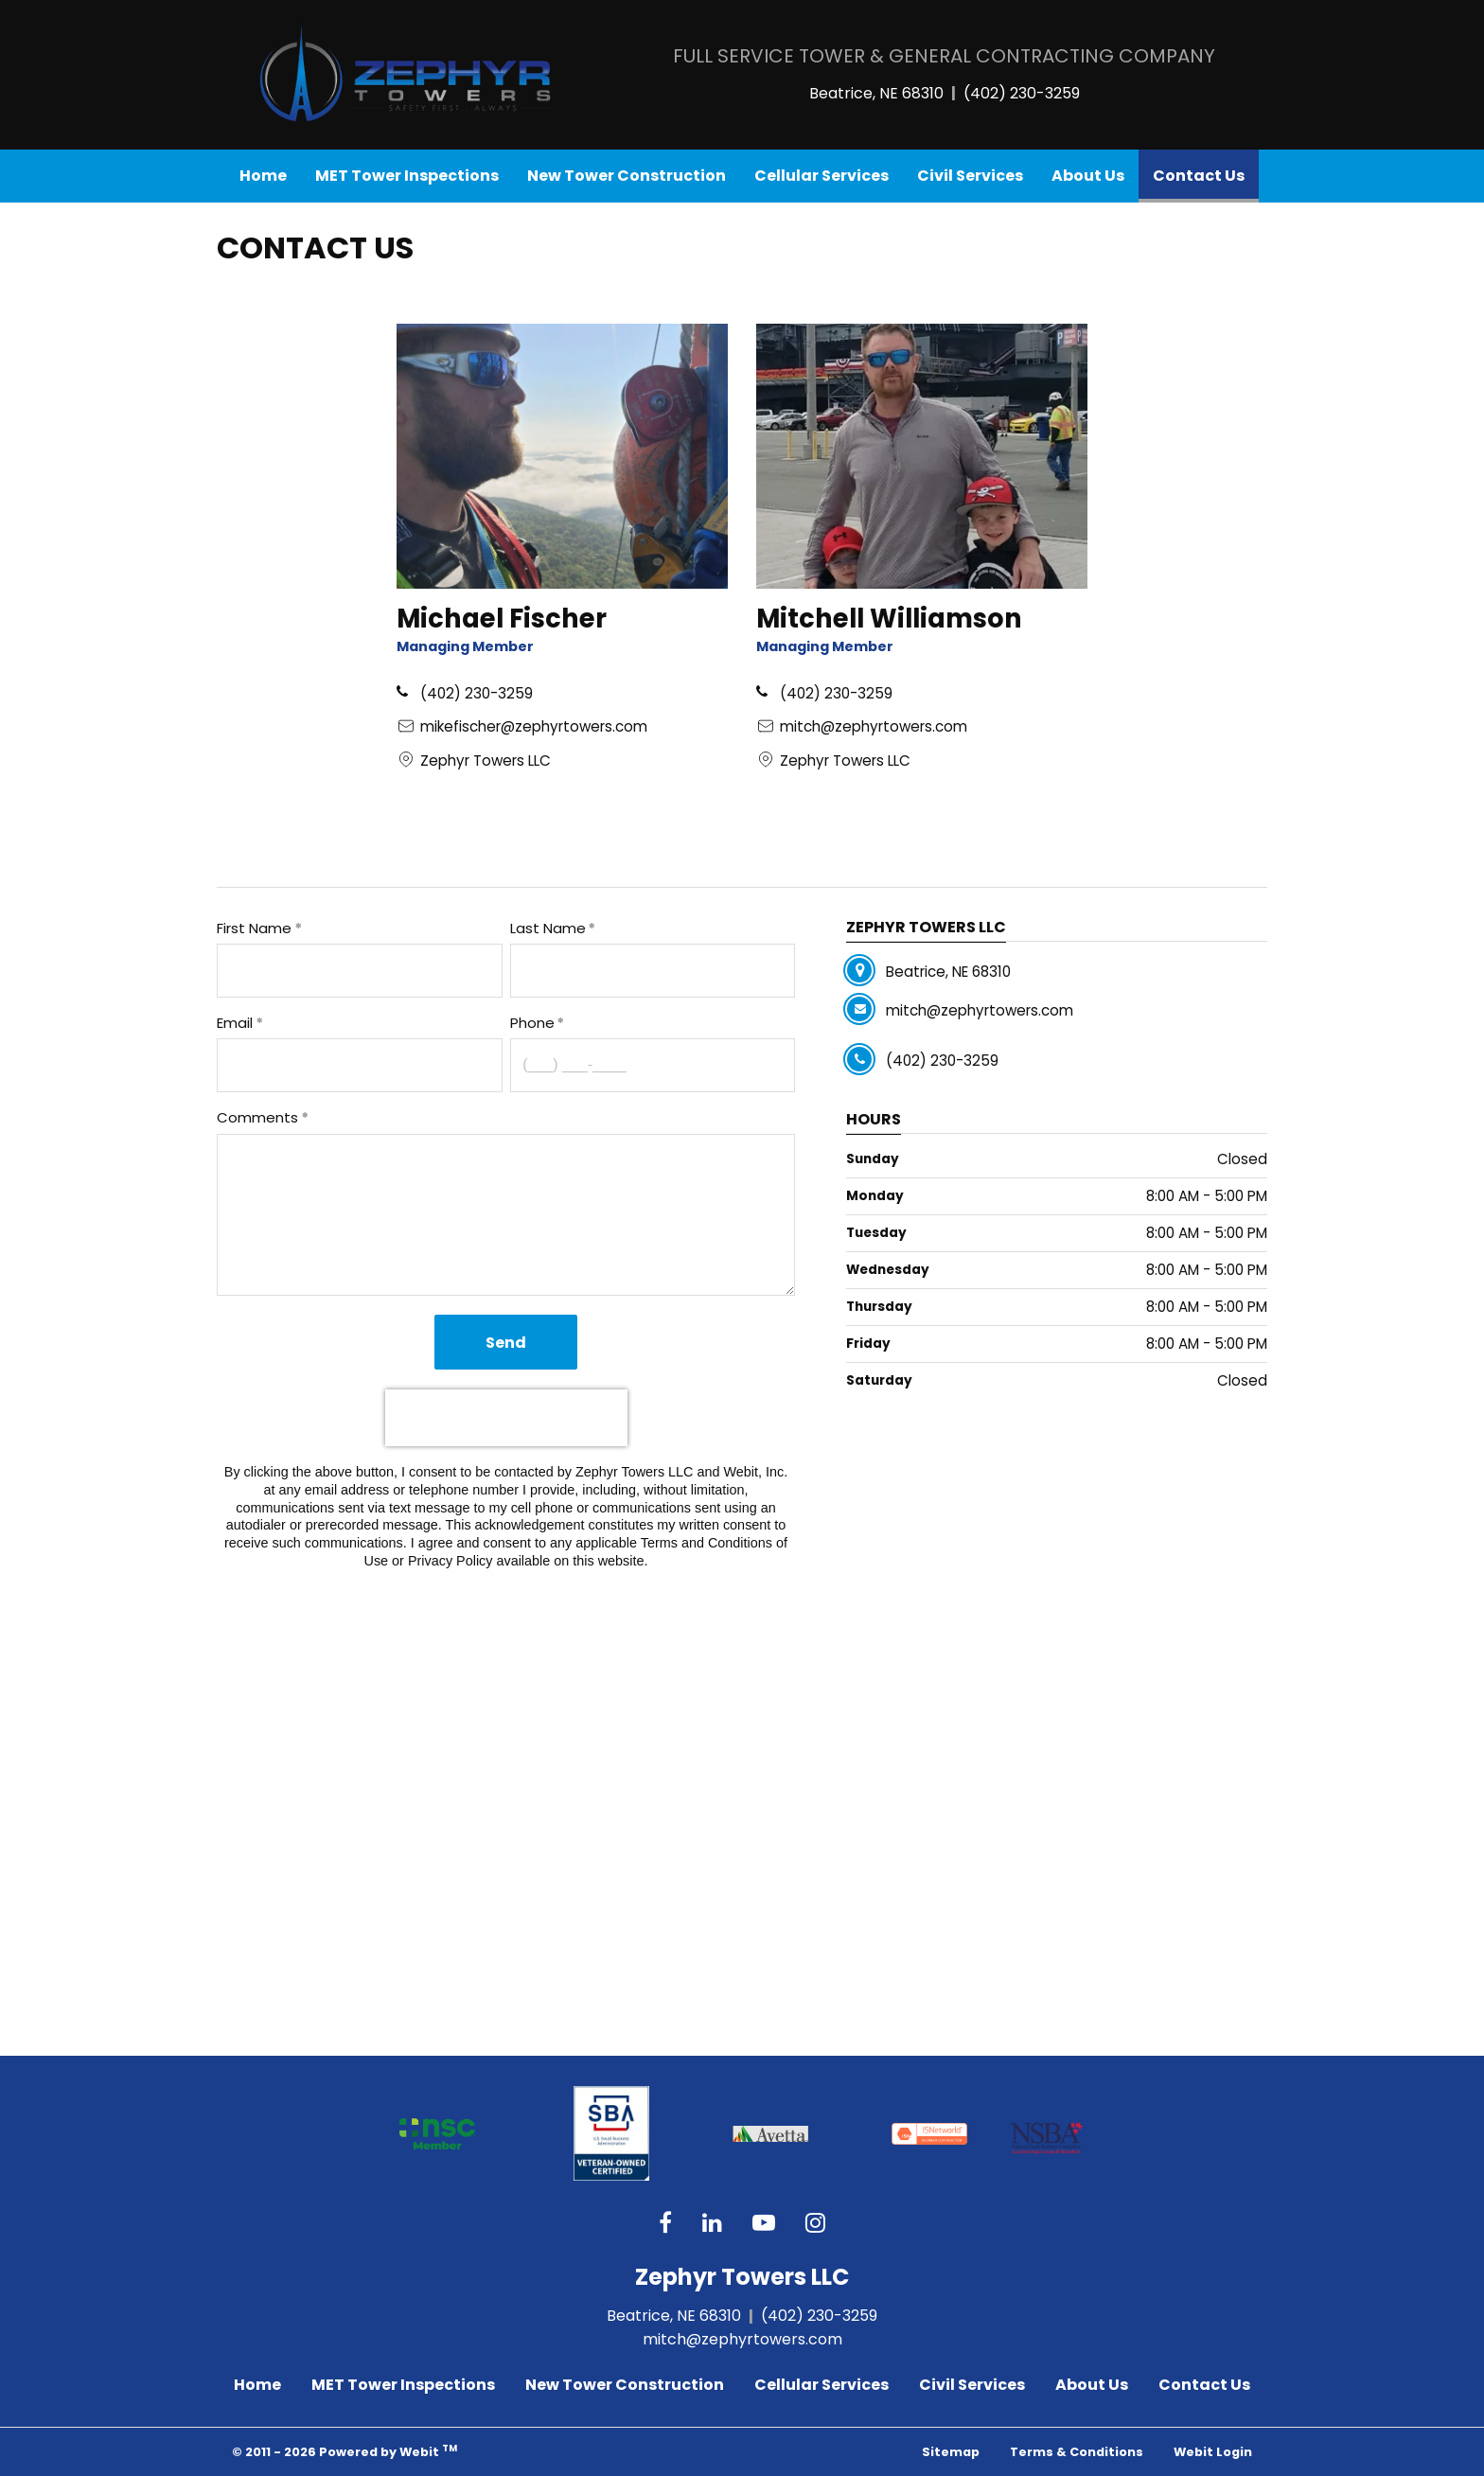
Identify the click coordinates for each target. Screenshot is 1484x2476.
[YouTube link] (763, 2224)
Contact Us (1206, 171)
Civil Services (970, 175)
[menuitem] (263, 176)
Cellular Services (821, 175)
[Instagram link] (815, 2224)
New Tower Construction (626, 175)
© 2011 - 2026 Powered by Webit (344, 2451)
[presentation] (506, 1417)
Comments (257, 1117)
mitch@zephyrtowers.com (742, 2339)
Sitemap (951, 2452)
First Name (254, 928)
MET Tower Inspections (407, 175)
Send (506, 1342)
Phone (532, 1023)
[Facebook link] (665, 2224)
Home (263, 175)
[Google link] (712, 2224)
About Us (1087, 175)
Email (235, 1023)
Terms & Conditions (1076, 2452)
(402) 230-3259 (1021, 93)
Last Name (548, 928)
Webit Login (1213, 2452)
